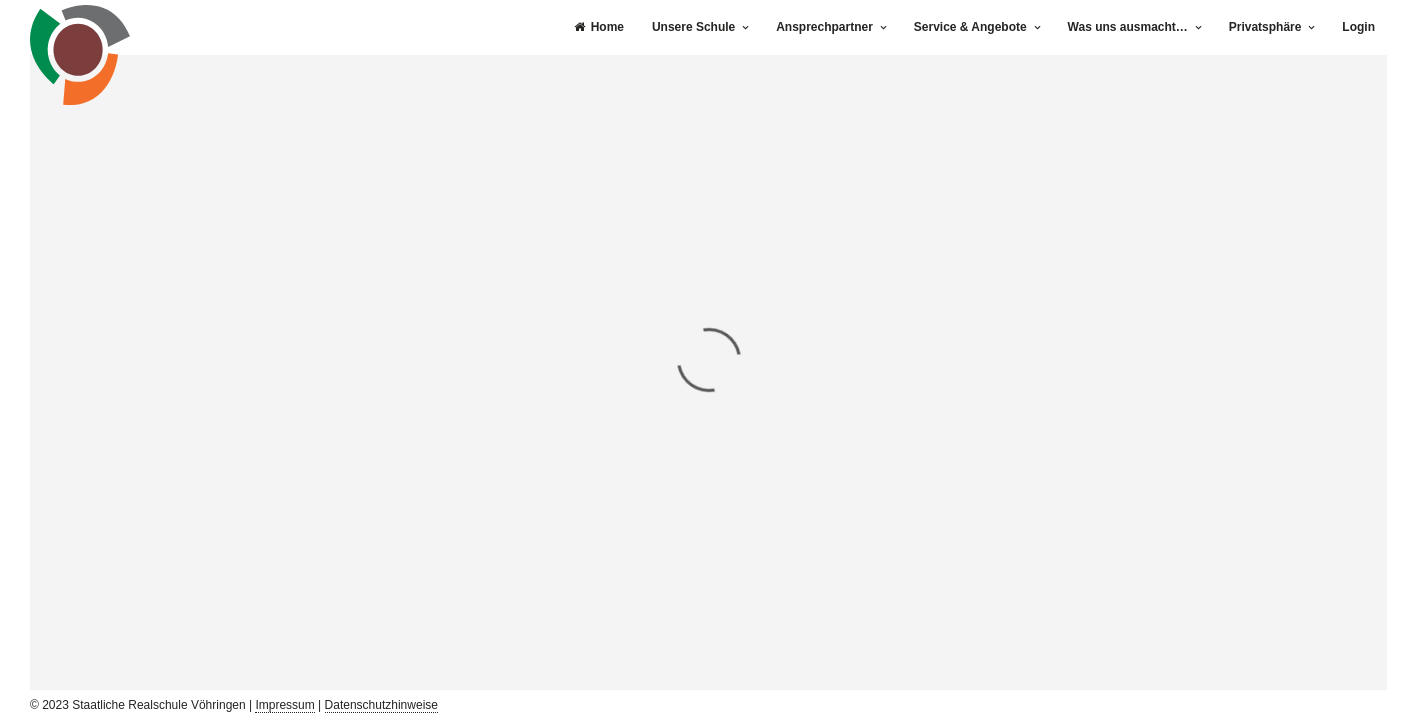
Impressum (284, 705)
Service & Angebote (970, 27)
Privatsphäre (1265, 27)
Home (599, 27)
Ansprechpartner (824, 27)
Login (1358, 27)
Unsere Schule (693, 27)
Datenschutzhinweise (381, 705)
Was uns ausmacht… (1128, 27)
